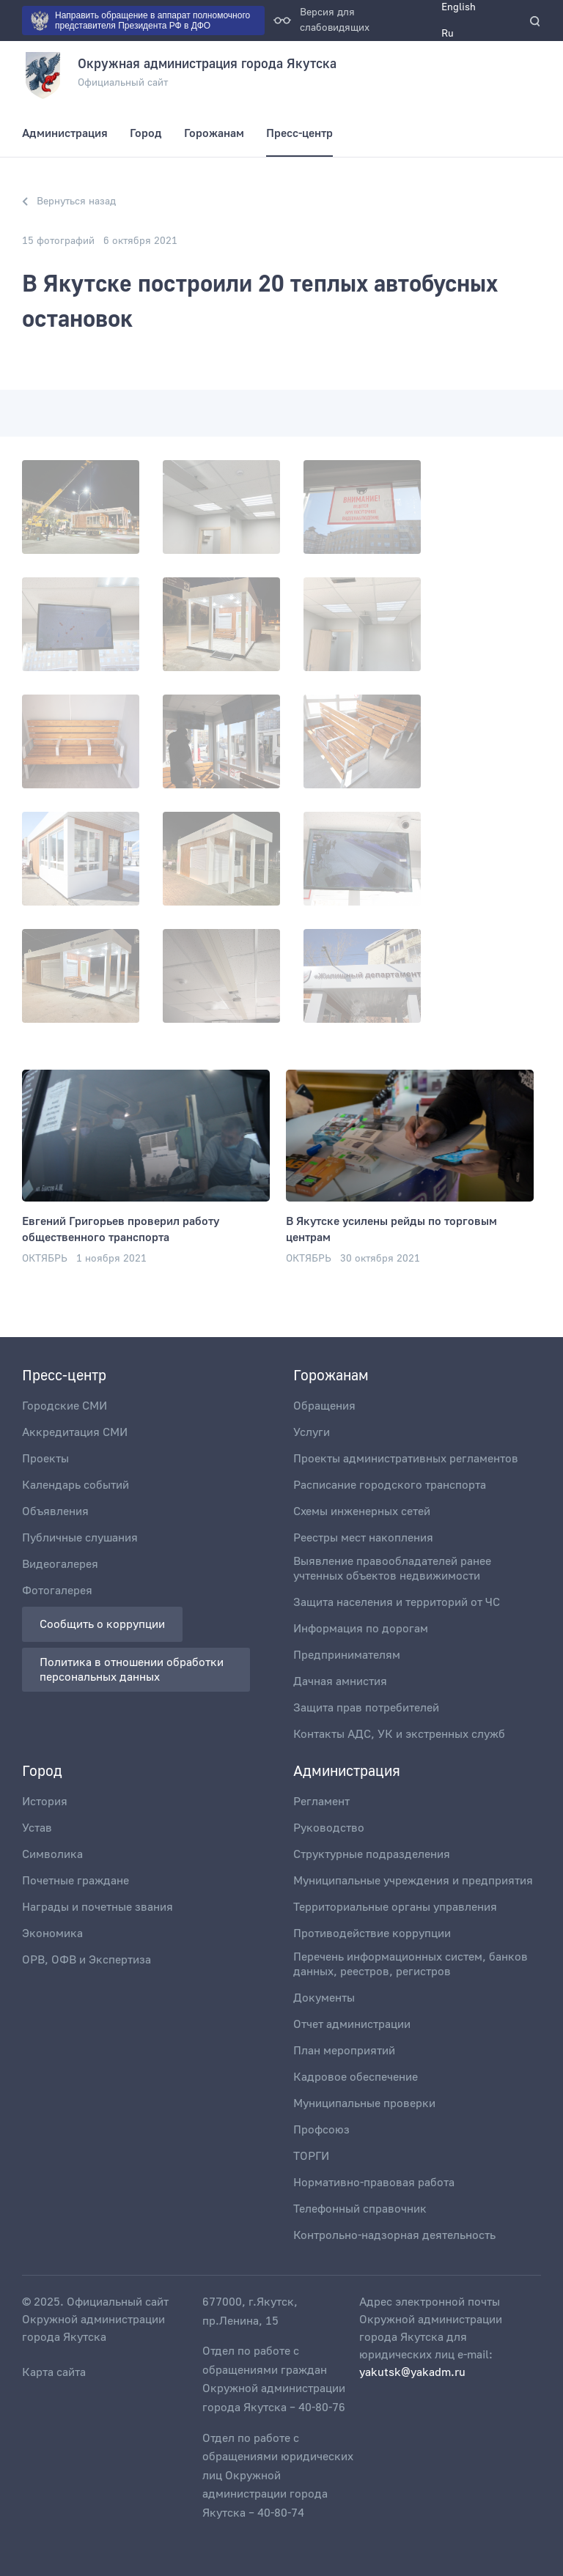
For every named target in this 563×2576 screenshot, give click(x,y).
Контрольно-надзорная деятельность (394, 2235)
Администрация (346, 1771)
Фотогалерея (57, 1590)
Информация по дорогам (360, 1628)
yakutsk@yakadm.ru (412, 2372)
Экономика (52, 1933)
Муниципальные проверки (364, 2103)
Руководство (328, 1828)
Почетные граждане (75, 1880)
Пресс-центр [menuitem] (299, 133)
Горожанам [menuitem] (214, 133)
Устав (37, 1828)
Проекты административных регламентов (405, 1458)
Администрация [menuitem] (65, 133)
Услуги (311, 1432)
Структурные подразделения (371, 1854)
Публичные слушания (80, 1538)
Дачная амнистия (340, 1681)
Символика (52, 1854)
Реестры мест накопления (363, 1538)
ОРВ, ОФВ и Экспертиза (86, 1960)
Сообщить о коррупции (102, 1624)
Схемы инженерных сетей (361, 1511)
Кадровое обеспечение (355, 2077)
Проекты (45, 1458)
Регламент (321, 1801)
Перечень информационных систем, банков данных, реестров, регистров (410, 1964)
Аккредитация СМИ (75, 1432)
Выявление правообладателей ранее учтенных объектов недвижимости (392, 1568)
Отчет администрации (352, 2024)
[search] (535, 20)
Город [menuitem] (146, 133)
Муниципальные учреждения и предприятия (413, 1880)
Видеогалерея (60, 1564)
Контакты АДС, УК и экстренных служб (399, 1734)
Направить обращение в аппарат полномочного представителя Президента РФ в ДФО (140, 21)
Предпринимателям (346, 1655)
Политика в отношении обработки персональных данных (133, 1669)
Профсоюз (321, 2129)
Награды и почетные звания (97, 1907)
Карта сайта (54, 2372)
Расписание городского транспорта (389, 1485)
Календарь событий (75, 1485)
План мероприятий (344, 2050)
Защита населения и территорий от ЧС (396, 1602)
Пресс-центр (64, 1376)
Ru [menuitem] (447, 33)
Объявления (55, 1511)
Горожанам (331, 1376)
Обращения (324, 1406)
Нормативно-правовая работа (374, 2182)
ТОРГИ (311, 2156)
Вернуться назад (69, 201)
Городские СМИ (64, 1406)
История (44, 1801)
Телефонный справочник (360, 2209)
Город (42, 1771)
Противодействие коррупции (372, 1933)
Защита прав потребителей (366, 1707)
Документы (324, 1998)
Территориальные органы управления (395, 1907)
